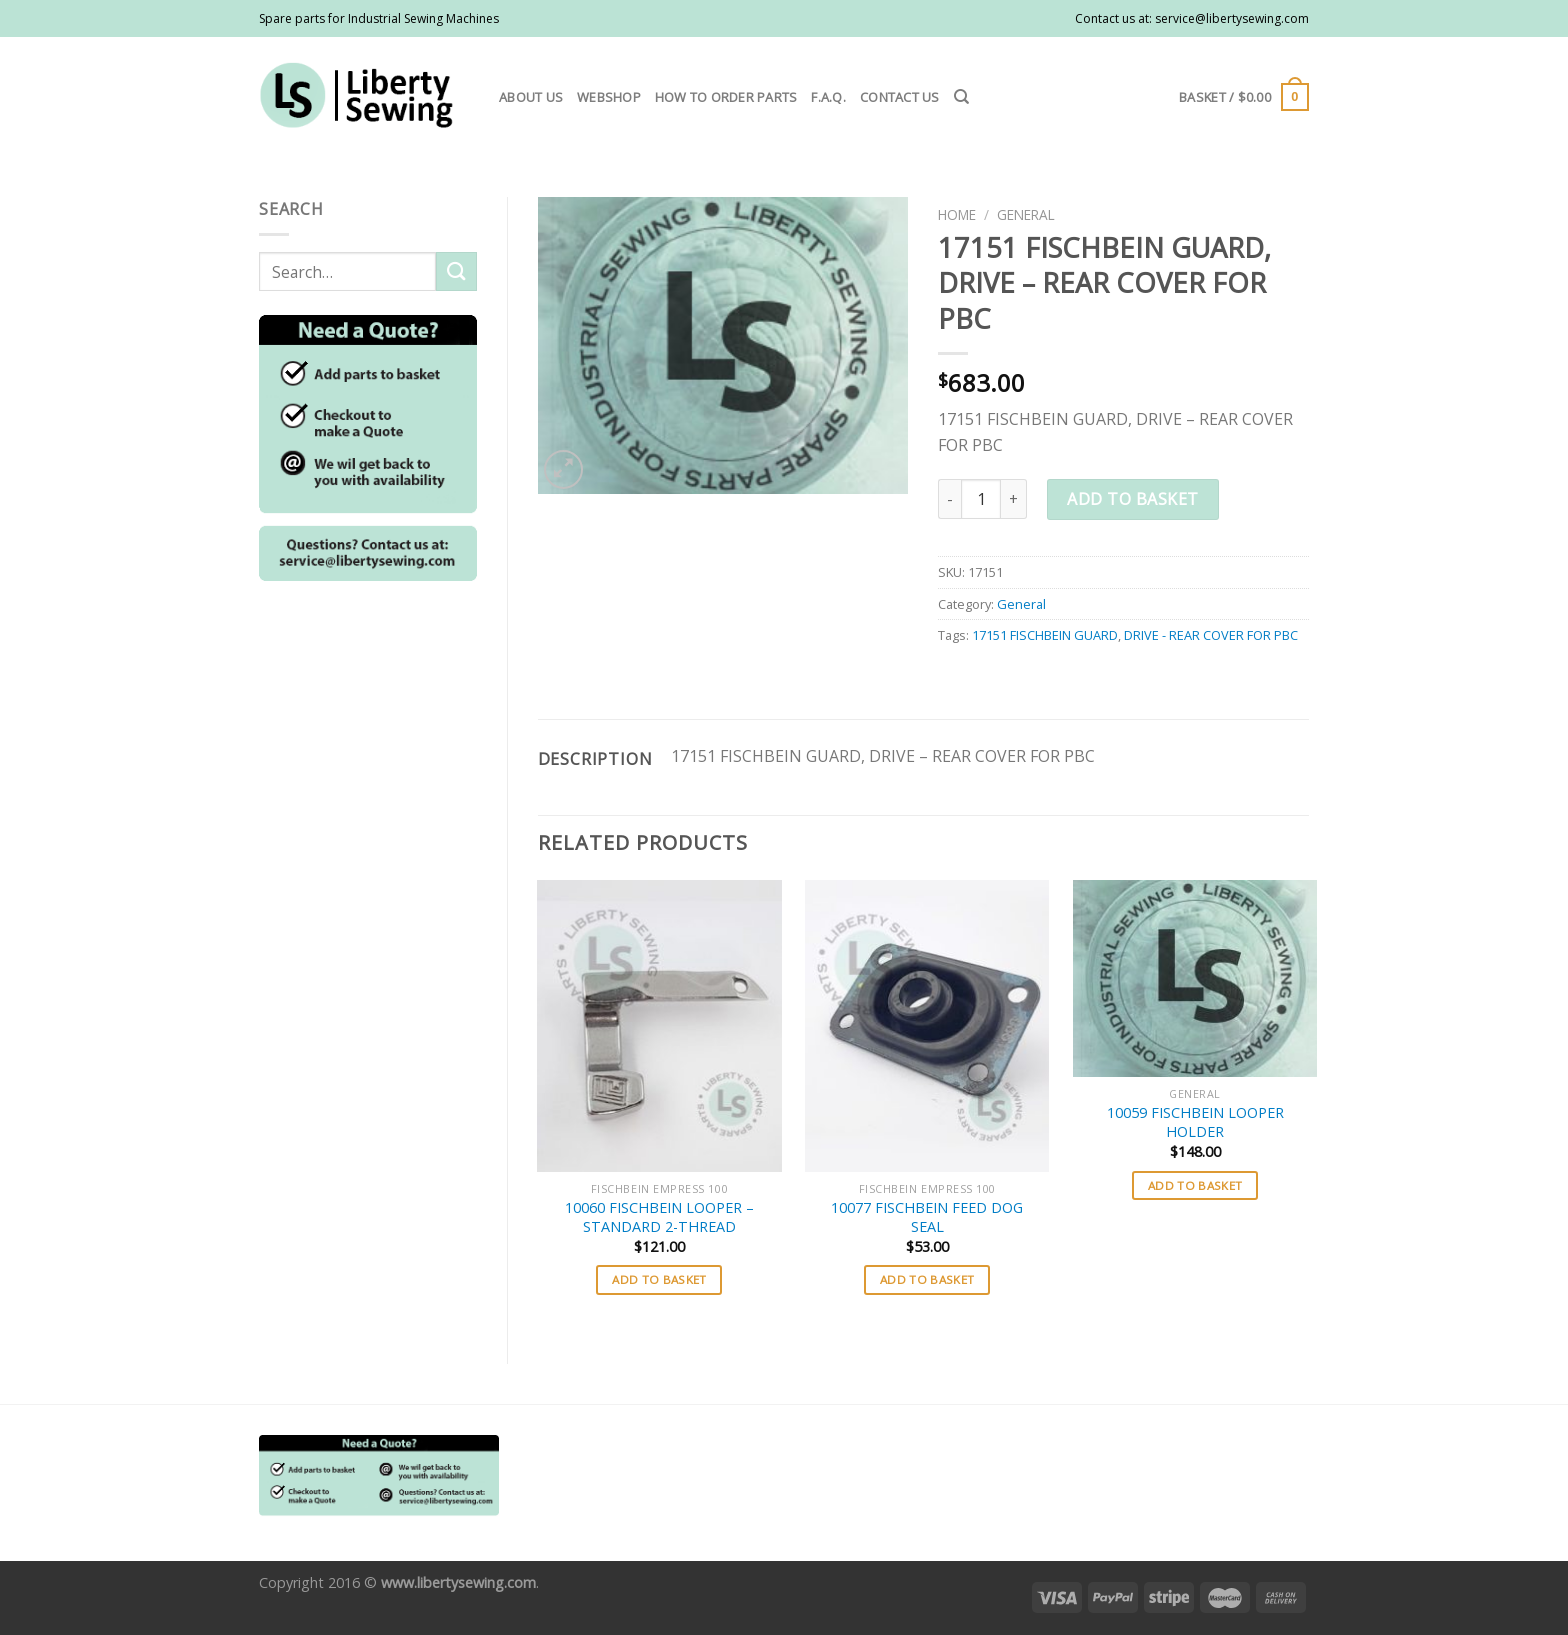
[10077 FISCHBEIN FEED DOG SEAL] (927, 1026)
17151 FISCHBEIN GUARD (1045, 635)
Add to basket (1132, 499)
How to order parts (726, 97)
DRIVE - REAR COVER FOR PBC (1211, 635)
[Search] (961, 97)
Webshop (609, 97)
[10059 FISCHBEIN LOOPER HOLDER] (1195, 979)
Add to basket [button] (659, 1279)
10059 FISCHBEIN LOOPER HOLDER (1195, 1122)
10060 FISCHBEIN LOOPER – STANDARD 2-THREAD (659, 1217)
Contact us (900, 97)
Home (957, 214)
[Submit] (456, 271)
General (1026, 214)
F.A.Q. (828, 97)
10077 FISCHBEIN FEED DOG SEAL (927, 1217)
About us (531, 97)
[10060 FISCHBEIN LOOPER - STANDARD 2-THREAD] (659, 1026)
